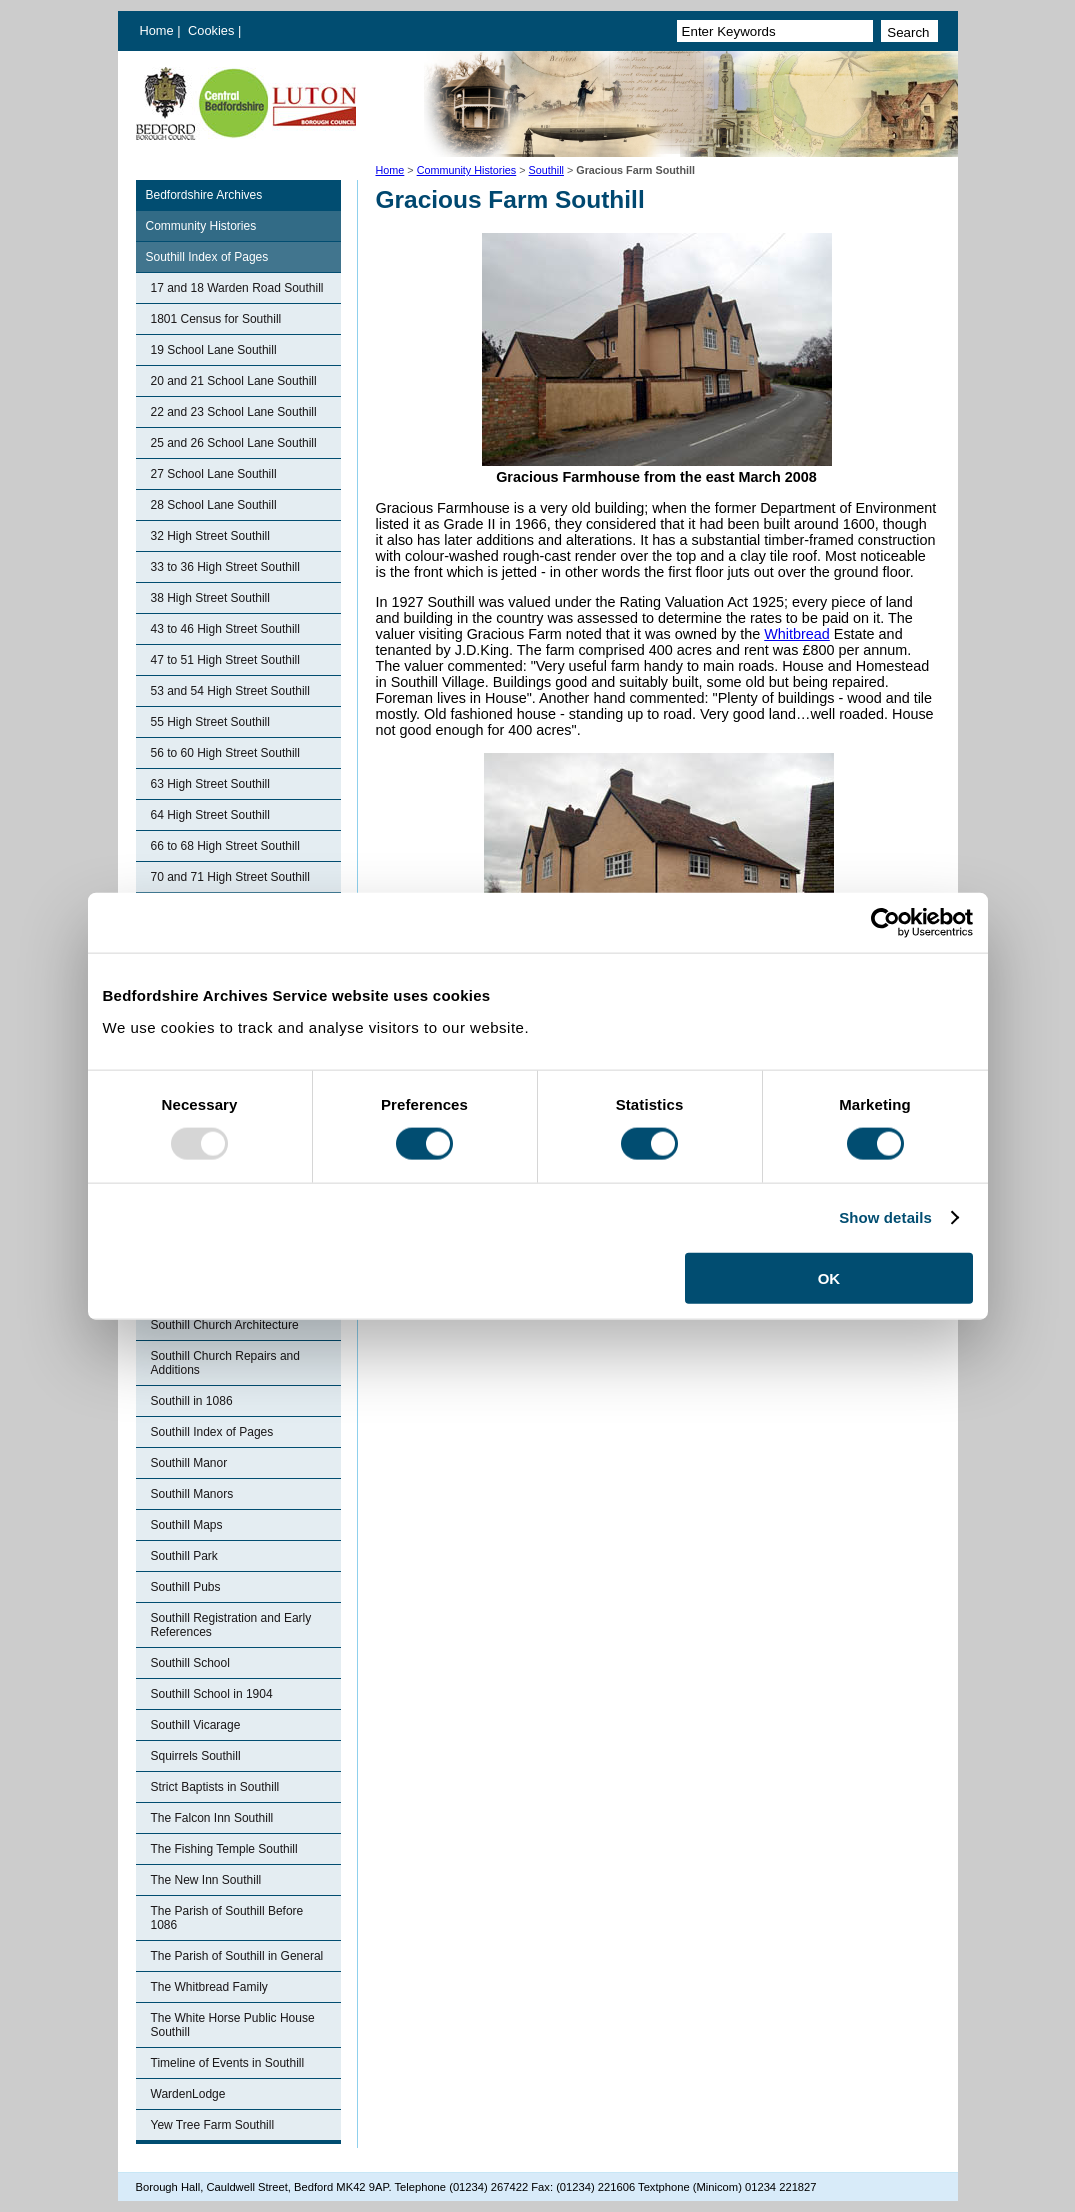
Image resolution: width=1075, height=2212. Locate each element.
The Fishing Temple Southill (224, 1849)
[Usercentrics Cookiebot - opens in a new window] (885, 923)
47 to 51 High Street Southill (225, 660)
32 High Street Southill (210, 536)
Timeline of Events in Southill (228, 2063)
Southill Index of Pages (207, 257)
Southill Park (184, 1556)
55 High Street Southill (210, 722)
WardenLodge (188, 2094)
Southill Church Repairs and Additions (225, 1363)
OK (829, 1277)
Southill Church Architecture (225, 1325)
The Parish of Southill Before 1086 (227, 1918)
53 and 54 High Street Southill (230, 691)
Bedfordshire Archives (204, 195)
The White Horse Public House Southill (233, 2025)
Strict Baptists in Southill (215, 1787)
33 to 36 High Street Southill (225, 567)
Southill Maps (187, 1525)
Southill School (190, 1663)
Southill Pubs (186, 1587)
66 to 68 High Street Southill (225, 846)
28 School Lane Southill (214, 505)
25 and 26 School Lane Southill (234, 443)
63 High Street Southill (210, 784)
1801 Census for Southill (216, 319)
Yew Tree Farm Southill (213, 2125)
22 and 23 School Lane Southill (234, 412)
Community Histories (467, 170)
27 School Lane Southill (214, 474)
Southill (546, 170)
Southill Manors (192, 1494)
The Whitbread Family (209, 1987)
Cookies (213, 30)
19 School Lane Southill (214, 350)
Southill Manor (189, 1463)
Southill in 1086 (192, 1401)
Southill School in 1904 (212, 1694)
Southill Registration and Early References (231, 1625)
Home (157, 30)
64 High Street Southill (210, 815)
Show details (885, 1217)
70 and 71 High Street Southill (230, 877)
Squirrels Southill (196, 1756)
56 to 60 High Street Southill (225, 753)
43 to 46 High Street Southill (225, 629)
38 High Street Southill (210, 598)
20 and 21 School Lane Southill (234, 381)
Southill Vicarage (196, 1725)
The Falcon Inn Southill (212, 1818)
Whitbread (797, 634)
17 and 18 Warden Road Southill (237, 288)
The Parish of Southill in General (237, 1956)
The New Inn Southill (206, 1880)
